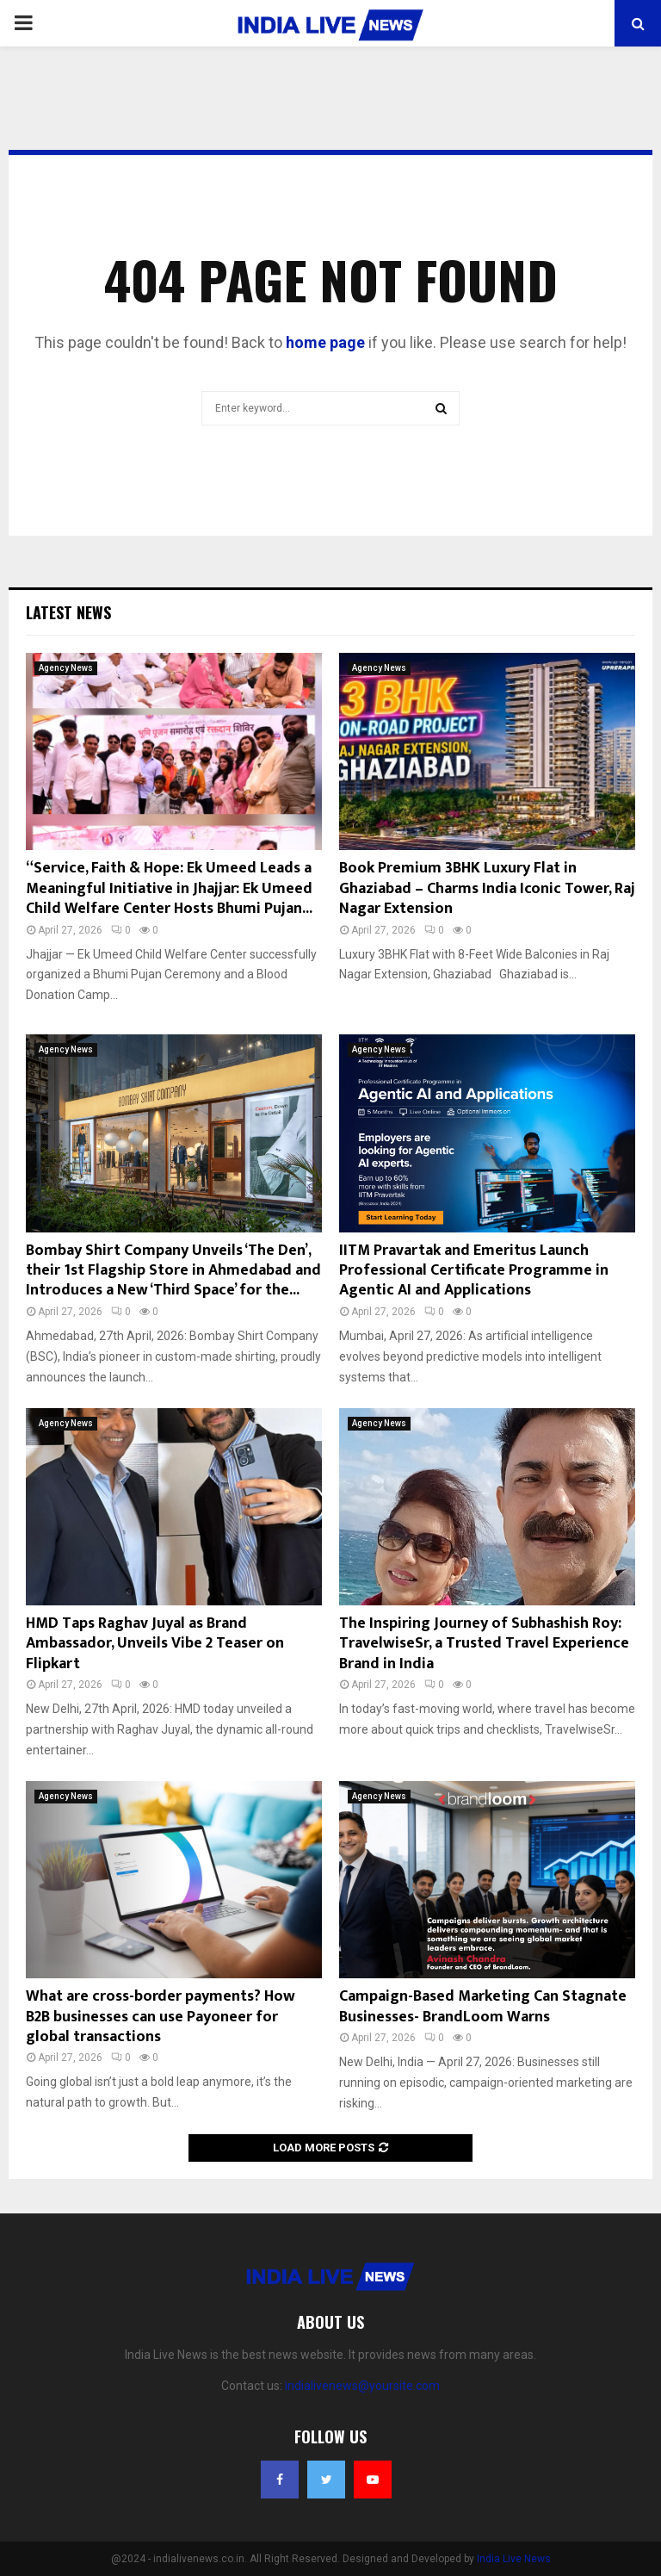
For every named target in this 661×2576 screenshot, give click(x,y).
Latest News (68, 612)
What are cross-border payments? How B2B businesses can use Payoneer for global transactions (160, 2016)
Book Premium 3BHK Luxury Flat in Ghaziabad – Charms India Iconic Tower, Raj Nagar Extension (487, 888)
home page (325, 342)
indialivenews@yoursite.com (362, 2386)
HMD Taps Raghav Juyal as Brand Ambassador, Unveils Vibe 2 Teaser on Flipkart (155, 1644)
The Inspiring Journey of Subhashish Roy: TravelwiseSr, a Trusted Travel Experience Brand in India (484, 1644)
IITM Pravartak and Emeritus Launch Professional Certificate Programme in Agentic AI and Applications (473, 1271)
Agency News (66, 668)
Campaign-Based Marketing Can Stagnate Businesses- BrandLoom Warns (483, 2006)
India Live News (514, 2559)
